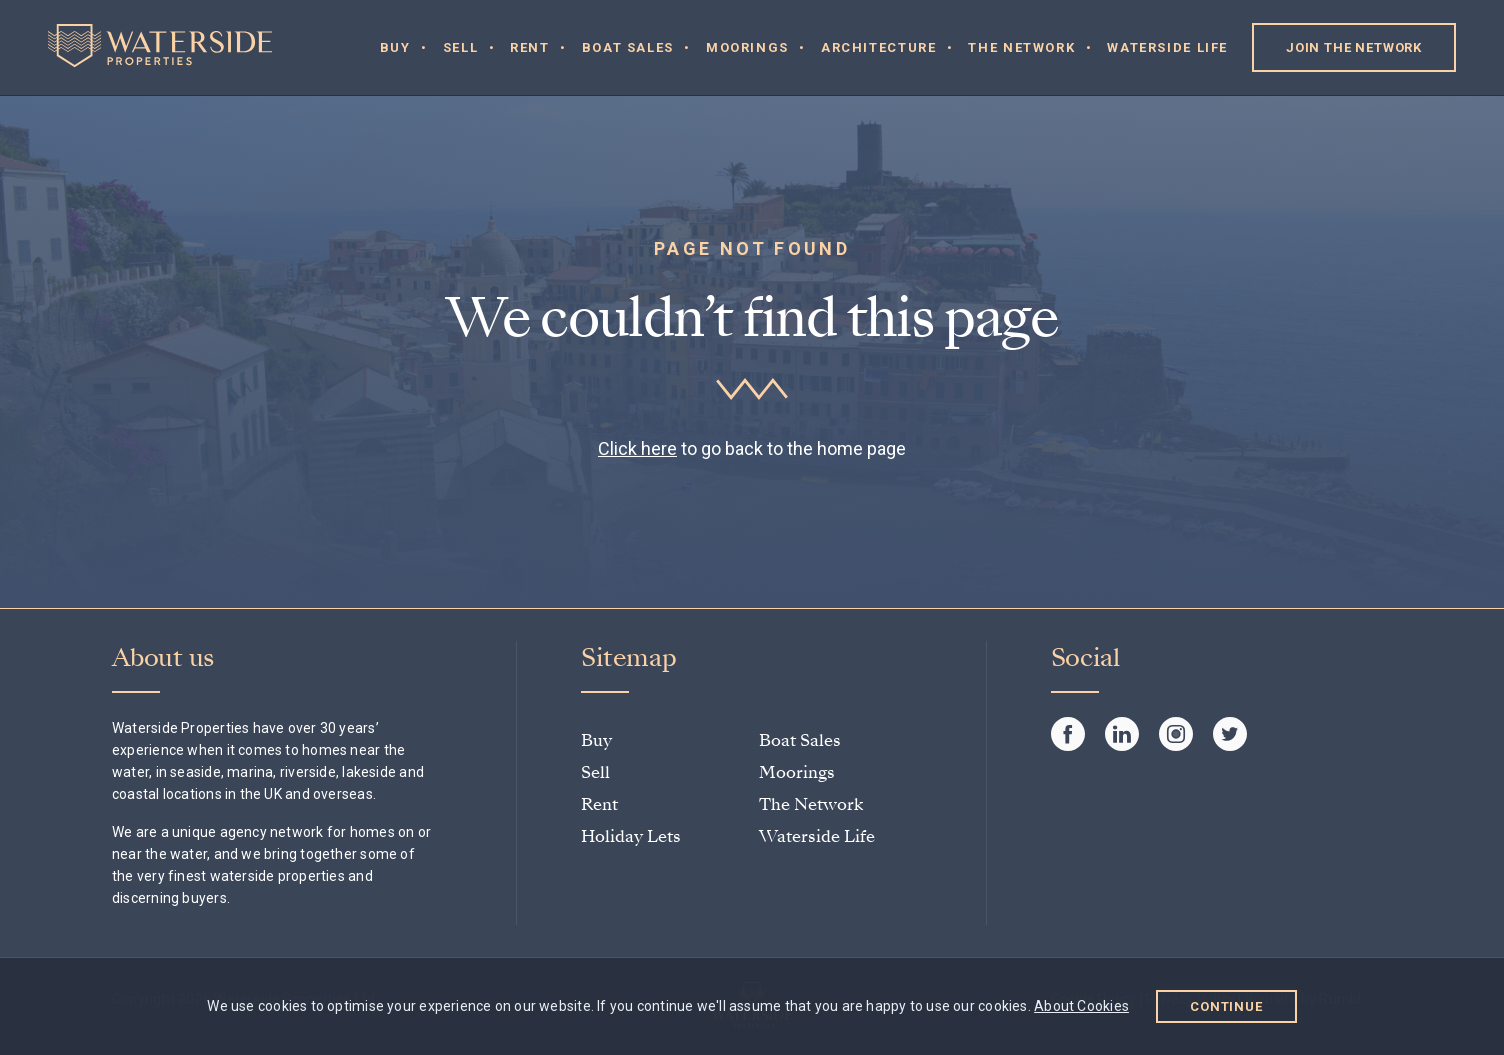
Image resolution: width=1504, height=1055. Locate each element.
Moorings (747, 47)
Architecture (879, 47)
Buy (395, 47)
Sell (461, 47)
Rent (530, 47)
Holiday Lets (631, 836)
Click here (637, 448)
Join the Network (1354, 47)
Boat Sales (628, 47)
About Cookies (1081, 1006)
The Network (1021, 47)
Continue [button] (1226, 1006)
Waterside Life (1167, 47)
